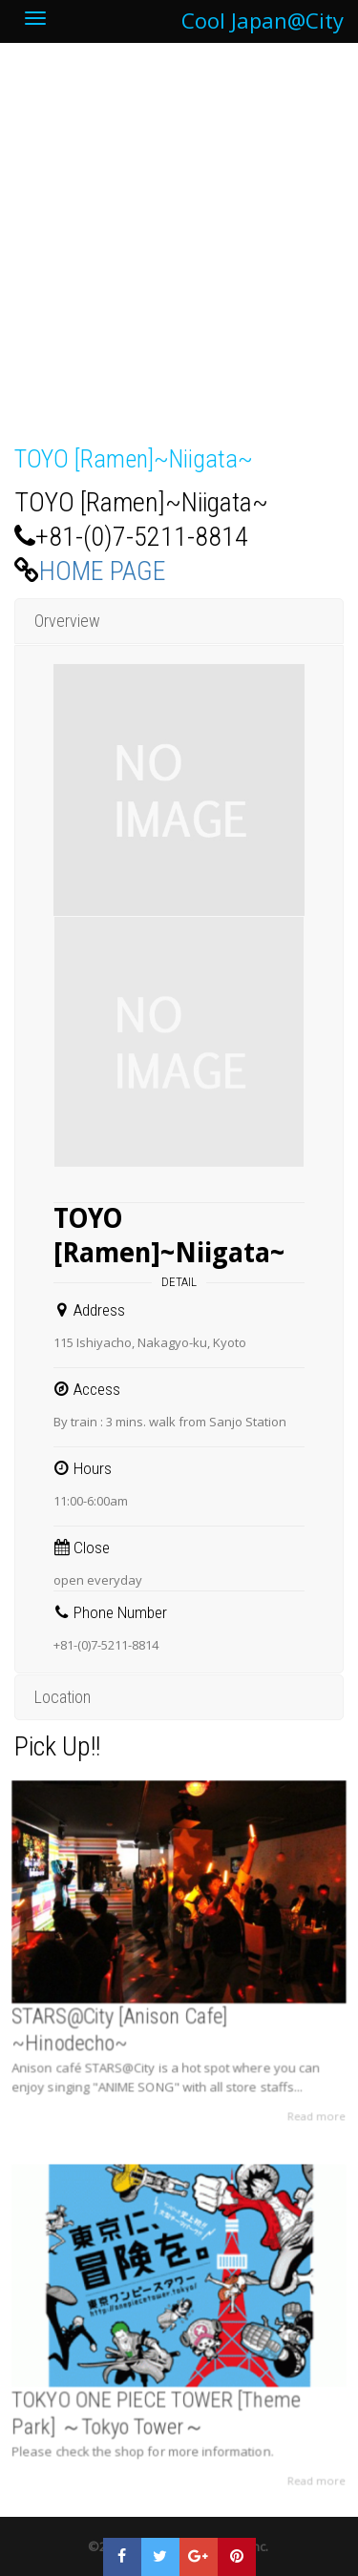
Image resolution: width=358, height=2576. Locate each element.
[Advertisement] (179, 254)
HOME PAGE (102, 571)
